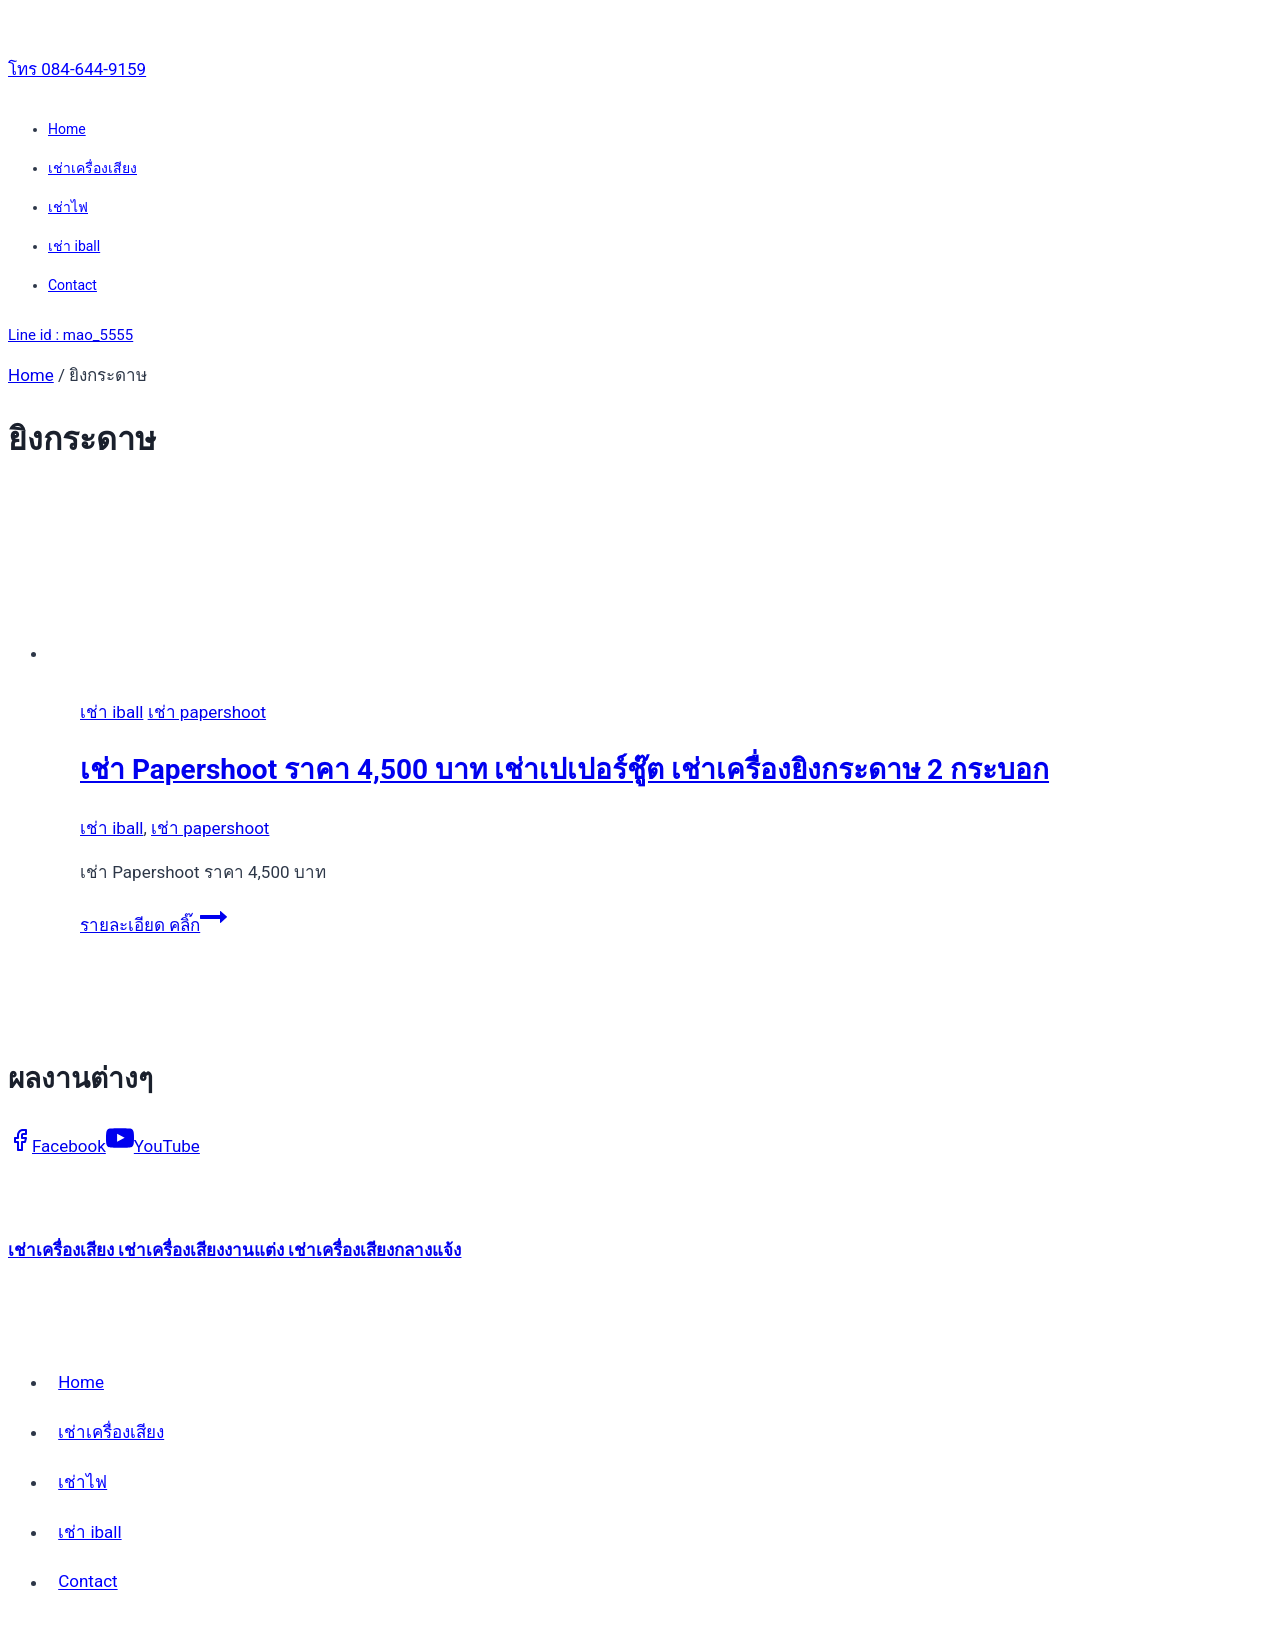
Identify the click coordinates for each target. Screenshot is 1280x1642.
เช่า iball (74, 246)
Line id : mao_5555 (70, 335)
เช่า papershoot (207, 712)
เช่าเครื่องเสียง (92, 168)
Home (67, 129)
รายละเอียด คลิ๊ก (153, 925)
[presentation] (660, 578)
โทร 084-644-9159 (77, 69)
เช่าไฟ (68, 207)
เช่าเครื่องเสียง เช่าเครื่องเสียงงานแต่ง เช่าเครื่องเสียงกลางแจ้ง (234, 1250)
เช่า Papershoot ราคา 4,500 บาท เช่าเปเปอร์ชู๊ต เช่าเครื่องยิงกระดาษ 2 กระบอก (564, 769)
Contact (72, 285)
